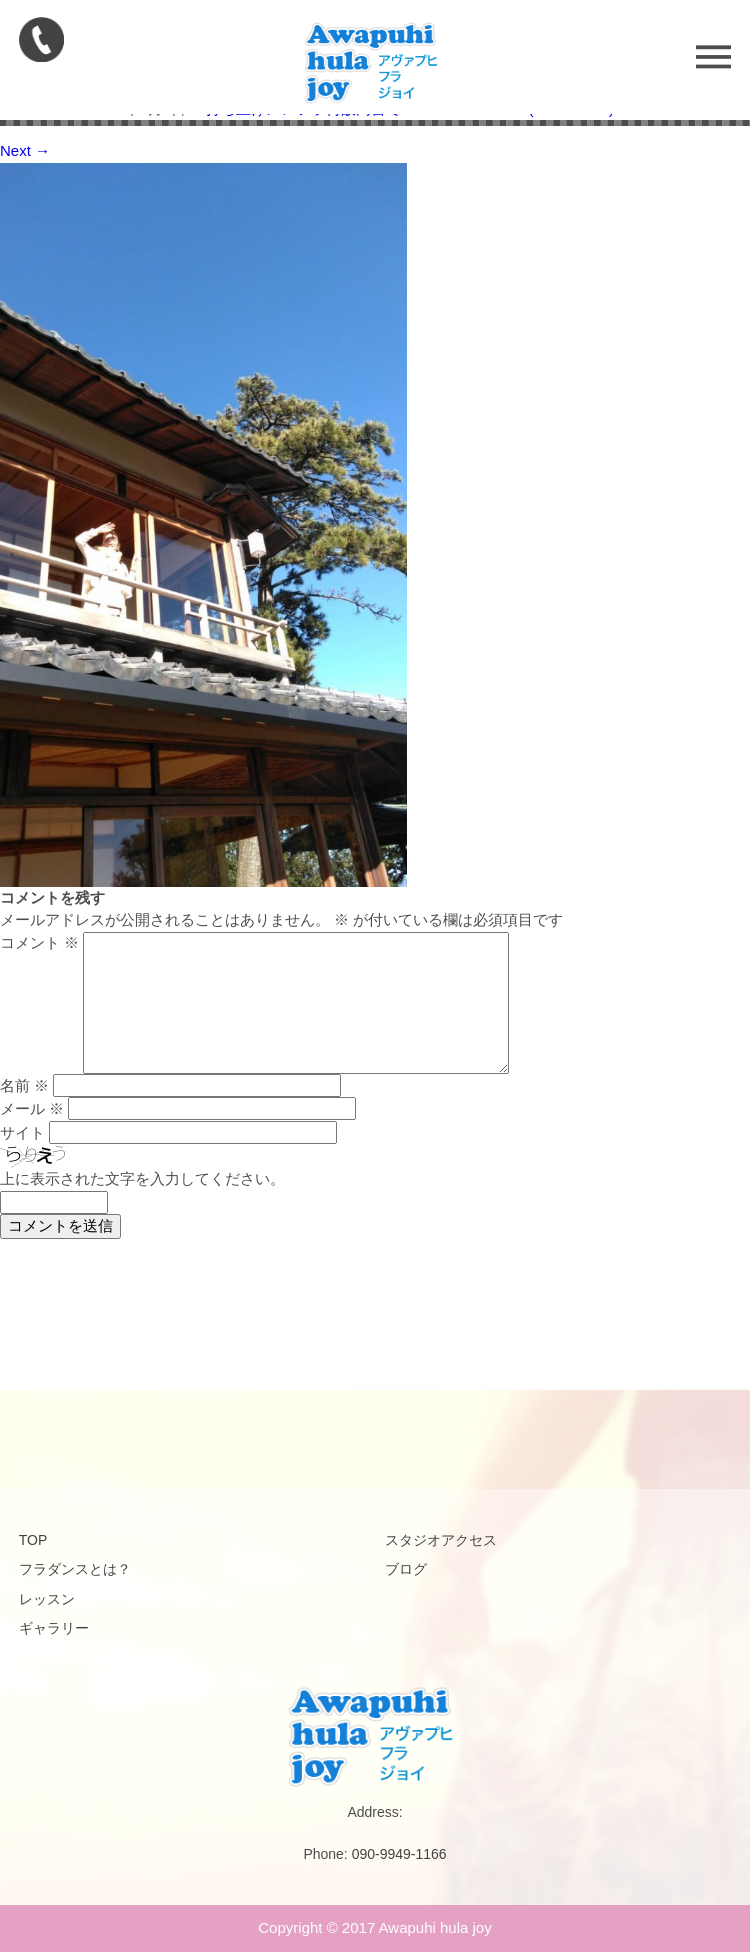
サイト (22, 1132)
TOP (33, 1540)
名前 (24, 1085)
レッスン (47, 1599)
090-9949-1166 (399, 1854)
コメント (39, 942)
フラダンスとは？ (75, 1569)
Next (25, 150)
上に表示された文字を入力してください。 (142, 1178)
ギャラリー (54, 1628)
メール (32, 1108)
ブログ (406, 1569)
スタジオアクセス (441, 1540)
